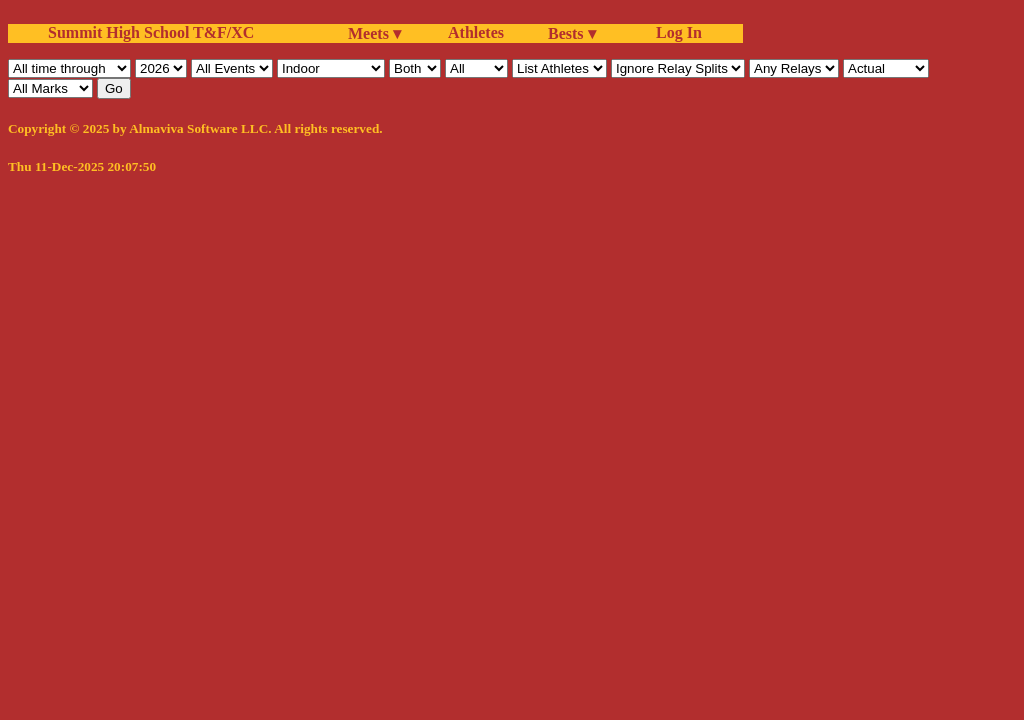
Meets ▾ (374, 33)
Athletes (476, 32)
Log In (675, 32)
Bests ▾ (572, 33)
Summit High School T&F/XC (151, 32)
